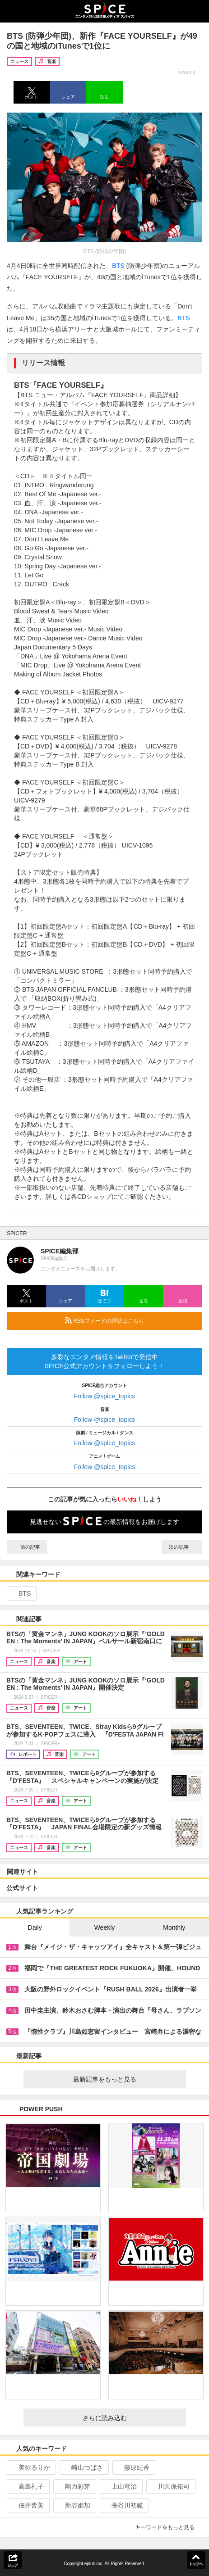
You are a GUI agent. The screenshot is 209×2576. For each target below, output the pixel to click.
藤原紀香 (132, 2467)
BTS (118, 265)
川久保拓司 (170, 2486)
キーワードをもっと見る (168, 2527)
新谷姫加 (73, 2505)
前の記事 (27, 1547)
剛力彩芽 (73, 2486)
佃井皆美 (27, 2505)
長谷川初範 (123, 2505)
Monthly (174, 1927)
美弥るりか (30, 2467)
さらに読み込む (131, 2418)
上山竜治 (120, 2486)
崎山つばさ (83, 2467)
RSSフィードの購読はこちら (130, 1320)
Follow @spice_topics (104, 1396)
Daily (35, 1927)
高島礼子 (27, 2486)
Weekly (104, 1927)
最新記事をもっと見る (126, 2079)
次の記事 (182, 1547)
